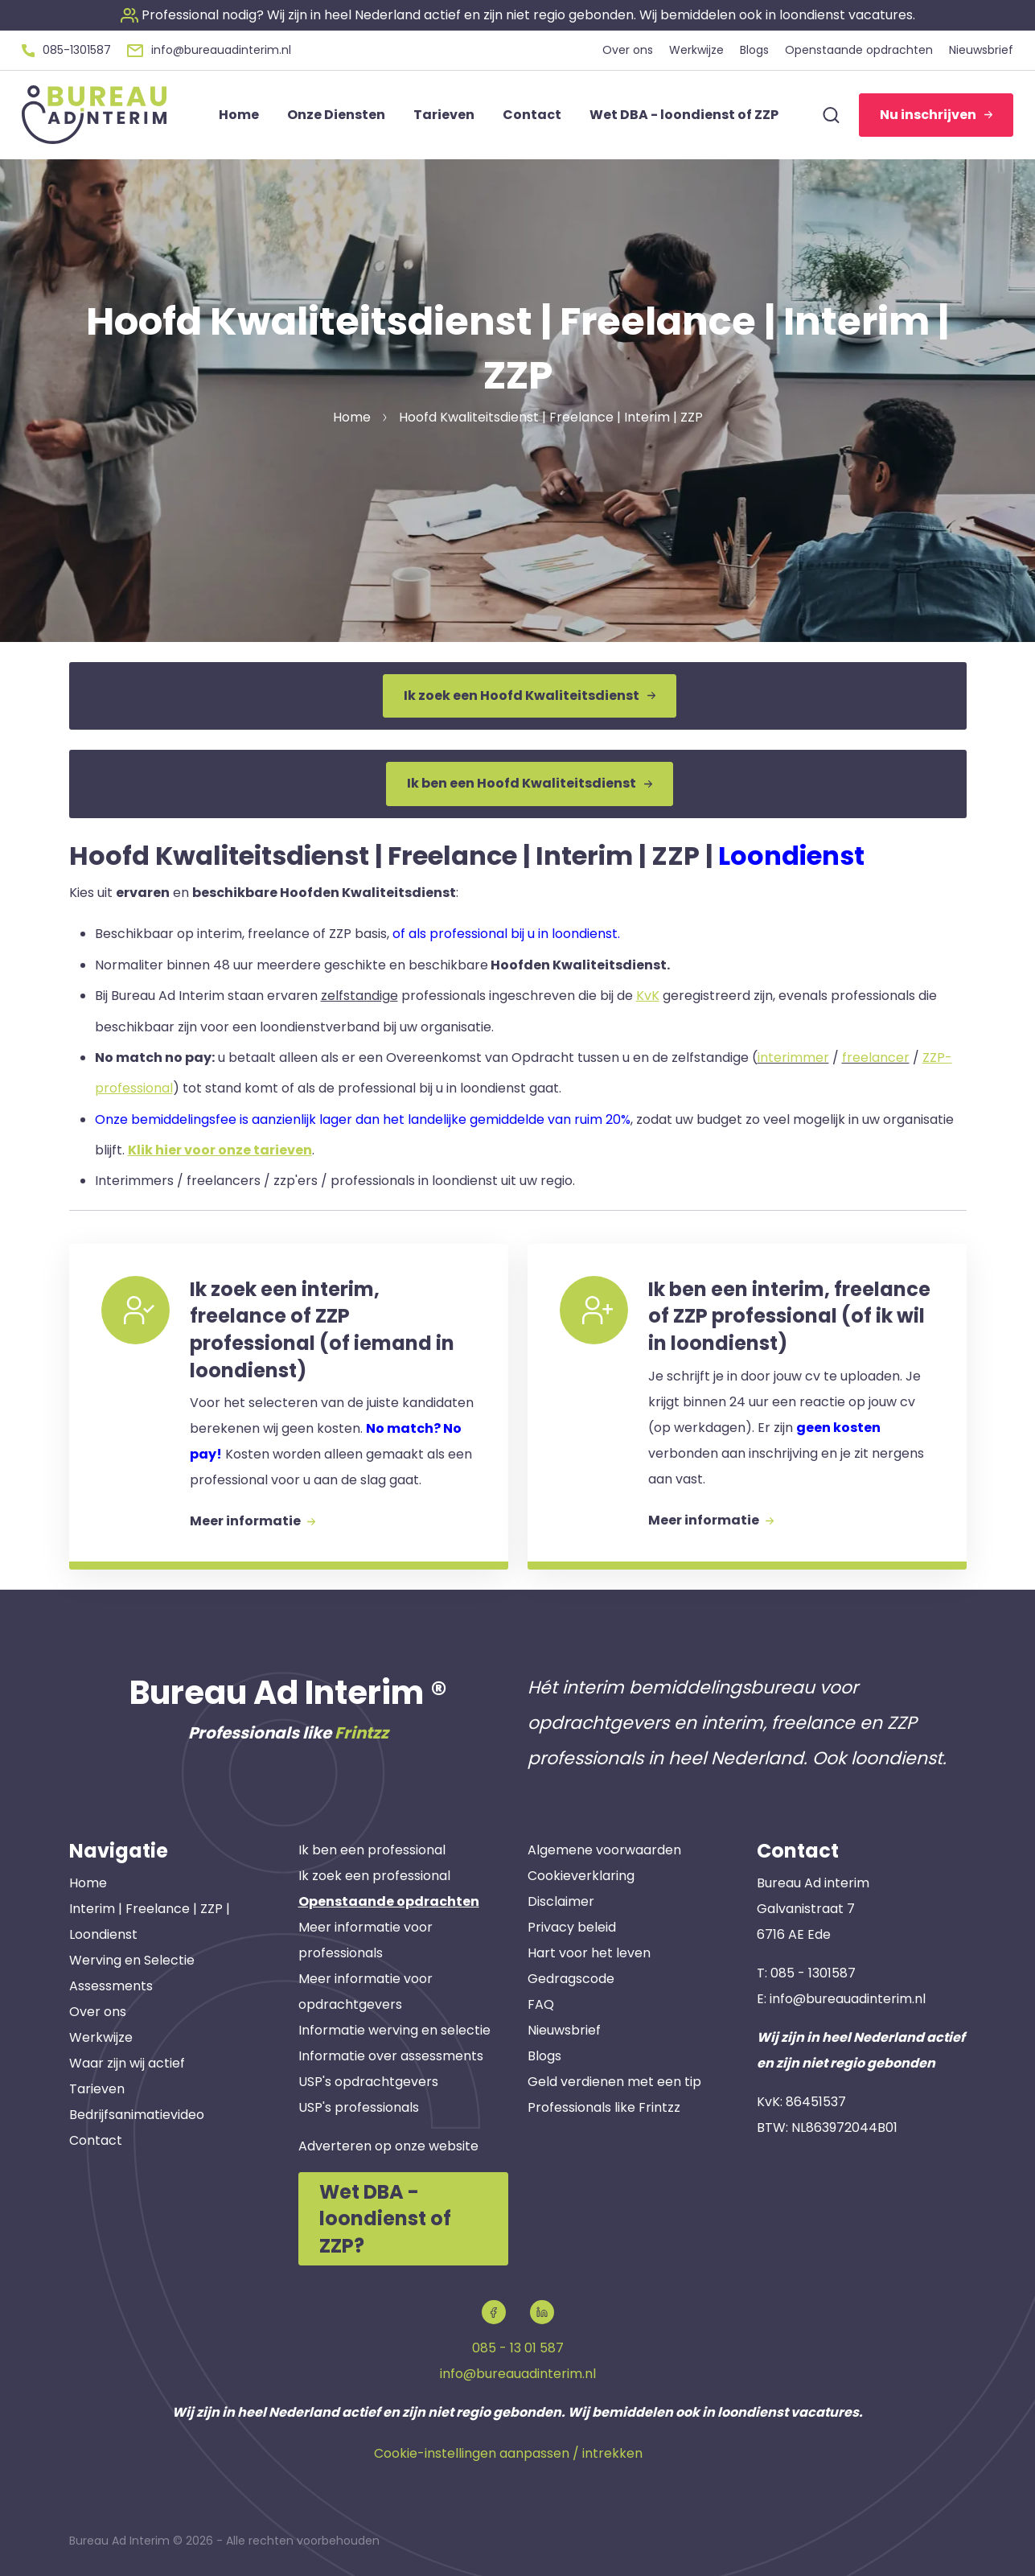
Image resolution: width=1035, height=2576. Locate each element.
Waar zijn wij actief (127, 2063)
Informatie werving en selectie (394, 2030)
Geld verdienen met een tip (614, 2081)
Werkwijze (101, 2037)
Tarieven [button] (443, 114)
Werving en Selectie (132, 1960)
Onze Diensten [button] (336, 114)
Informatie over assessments (390, 2056)
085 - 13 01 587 (518, 2348)
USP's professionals (358, 2107)
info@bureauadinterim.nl (848, 1999)
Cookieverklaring (581, 1875)
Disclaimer (561, 1901)
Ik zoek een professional (374, 1875)
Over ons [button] (627, 50)
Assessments (111, 1986)
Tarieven (97, 2089)
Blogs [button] (754, 50)
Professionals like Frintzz (604, 2107)
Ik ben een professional (372, 1850)
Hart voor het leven (589, 1953)
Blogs (544, 2056)
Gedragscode (571, 1978)
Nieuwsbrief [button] (981, 50)
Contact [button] (532, 114)
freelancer (876, 1057)
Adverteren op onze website (388, 2146)
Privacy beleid (572, 1927)
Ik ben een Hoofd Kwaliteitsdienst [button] (529, 783)
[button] (518, 15)
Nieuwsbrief (564, 2030)
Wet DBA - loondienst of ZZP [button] (683, 114)
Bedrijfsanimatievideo (136, 2114)
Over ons (97, 2011)
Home (88, 1883)
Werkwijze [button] (696, 50)
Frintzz (361, 1733)
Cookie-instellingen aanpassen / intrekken (508, 2453)
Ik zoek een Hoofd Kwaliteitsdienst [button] (529, 695)
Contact (95, 2140)
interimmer (793, 1057)
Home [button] (239, 114)
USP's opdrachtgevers (368, 2081)
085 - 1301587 (813, 1973)
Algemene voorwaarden (604, 1850)
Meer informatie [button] (252, 1521)
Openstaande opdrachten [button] (859, 50)
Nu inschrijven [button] (936, 114)
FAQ (541, 2004)
